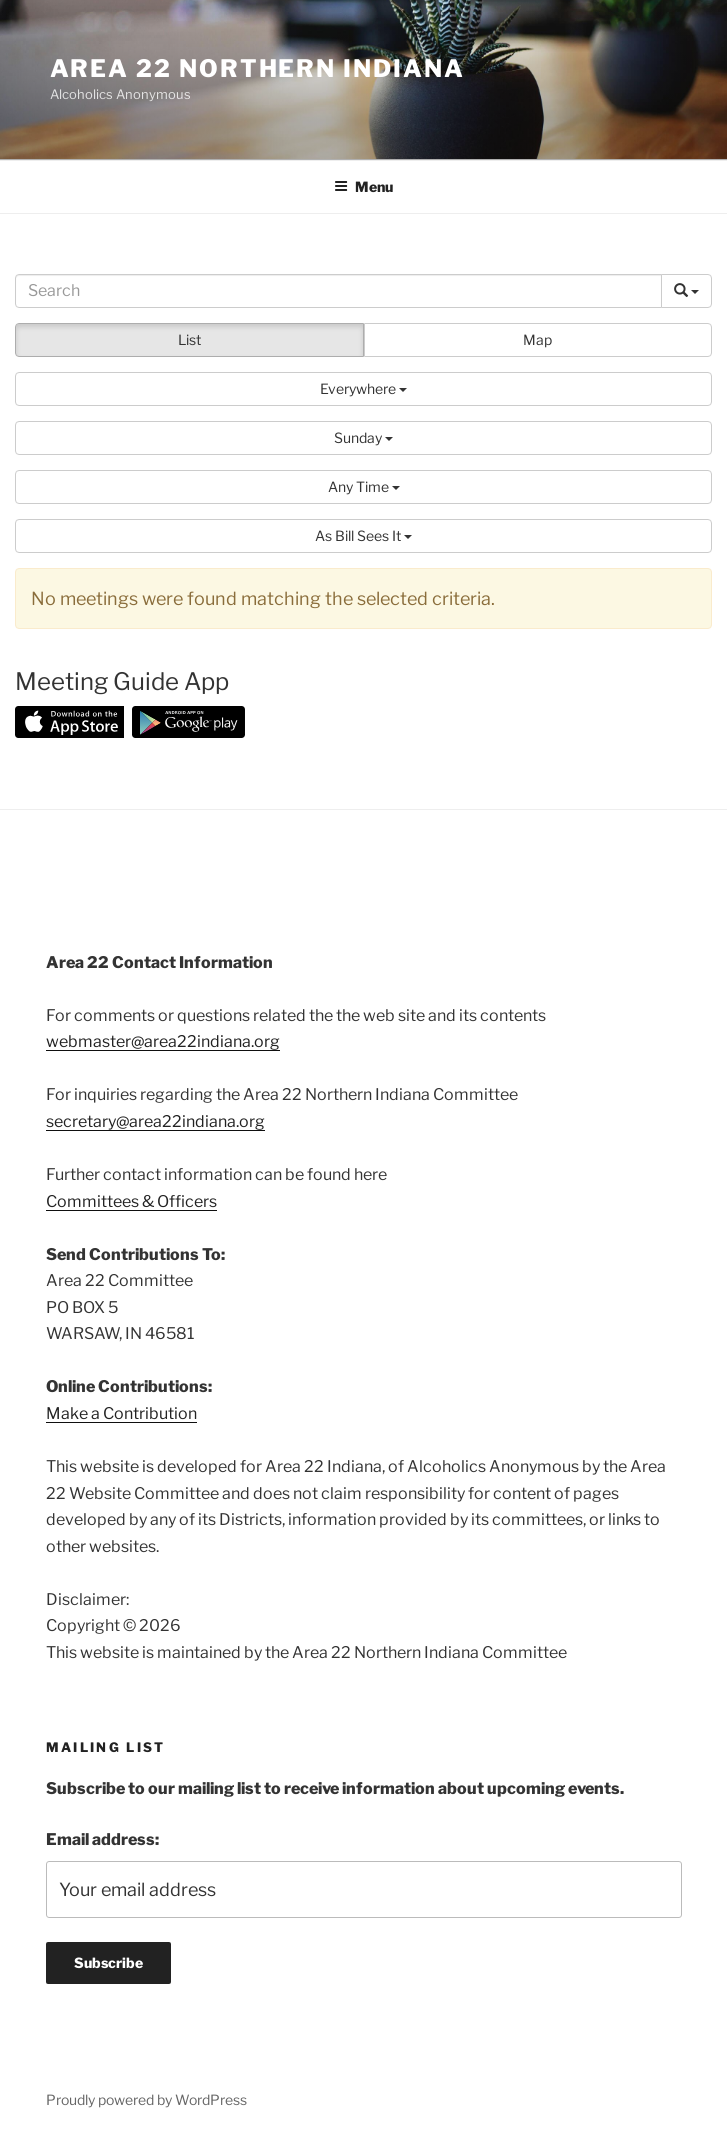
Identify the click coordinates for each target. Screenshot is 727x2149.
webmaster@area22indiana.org (163, 1041)
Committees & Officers (131, 1201)
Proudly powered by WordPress (146, 2099)
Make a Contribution (121, 1413)
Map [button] (537, 339)
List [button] (189, 339)
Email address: (102, 1839)
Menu (363, 186)
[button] (363, 389)
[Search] (338, 291)
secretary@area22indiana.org (155, 1121)
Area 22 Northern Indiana (257, 68)
